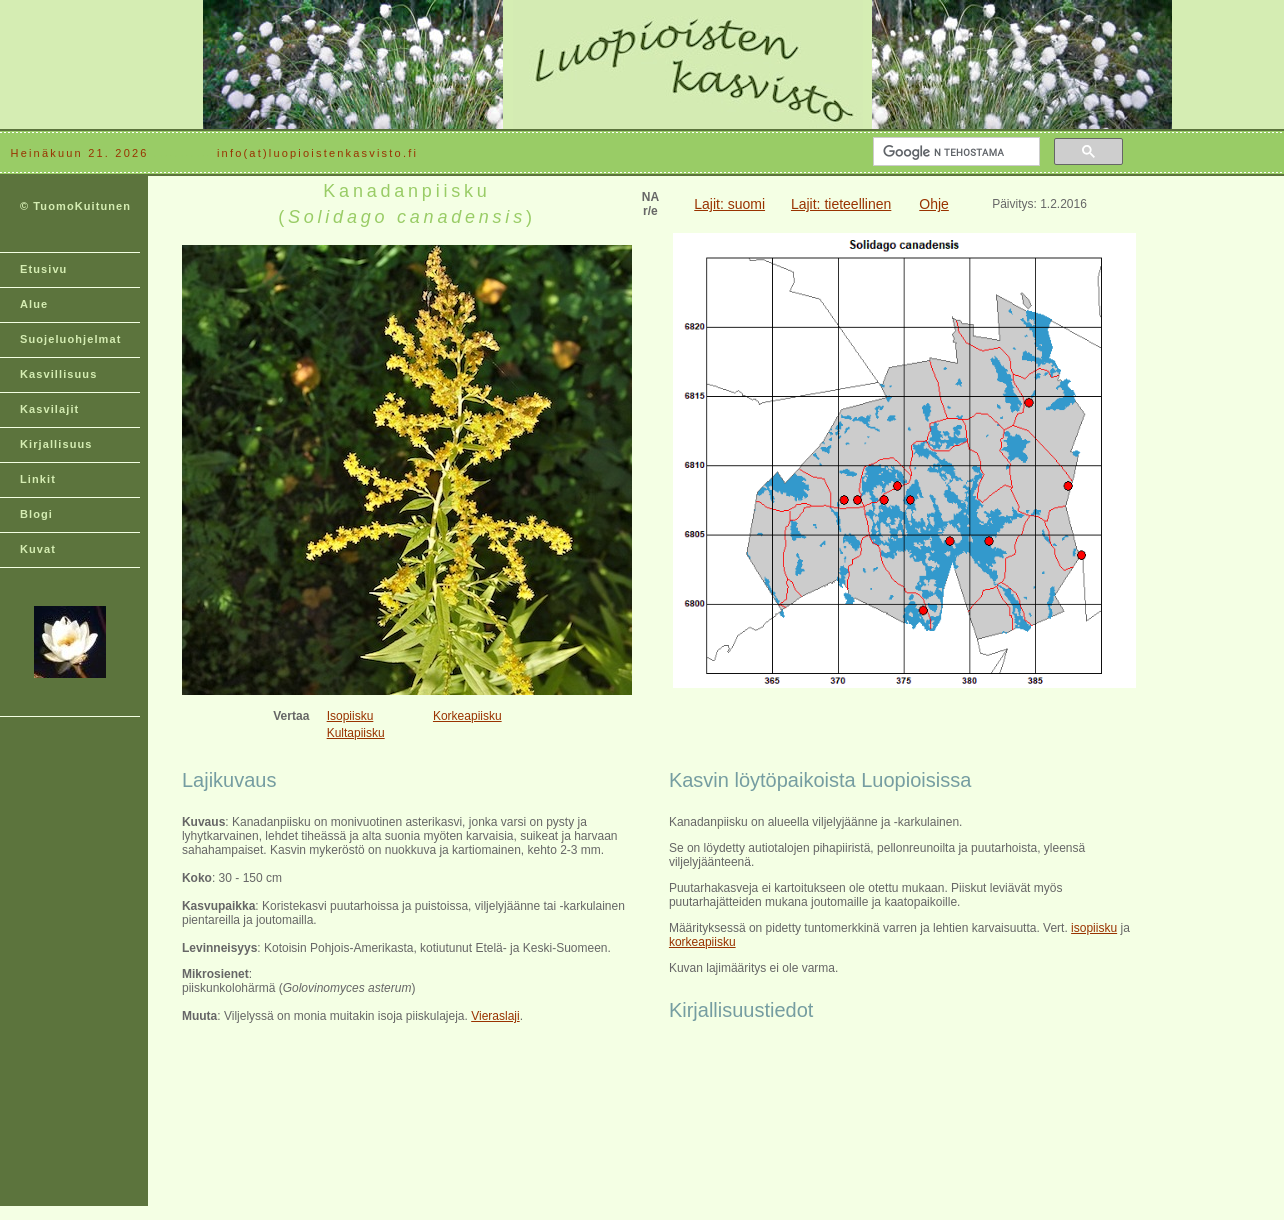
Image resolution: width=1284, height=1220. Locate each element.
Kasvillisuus (58, 374)
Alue (34, 304)
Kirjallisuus (56, 444)
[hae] (954, 152)
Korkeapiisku (467, 716)
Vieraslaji (495, 1016)
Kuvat (38, 549)
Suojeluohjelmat (70, 339)
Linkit (38, 479)
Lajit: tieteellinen (841, 204)
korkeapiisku (702, 942)
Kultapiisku (356, 733)
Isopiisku (350, 716)
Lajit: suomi (729, 204)
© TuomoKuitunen (75, 206)
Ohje (934, 204)
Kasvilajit (49, 409)
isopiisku (1094, 928)
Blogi (36, 514)
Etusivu (43, 269)
